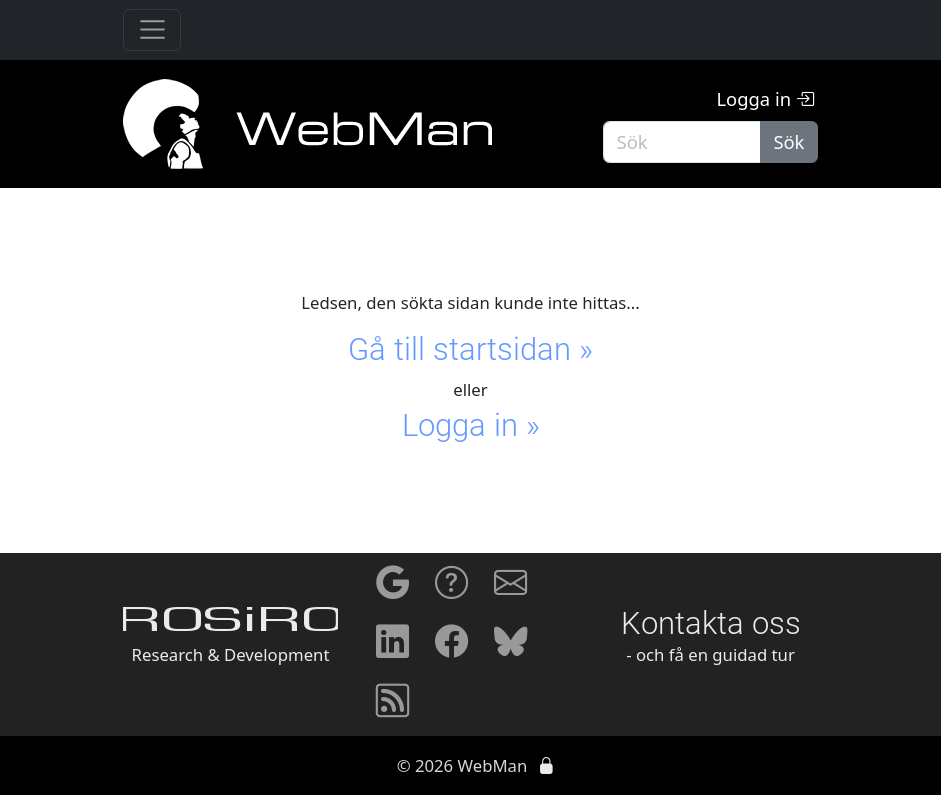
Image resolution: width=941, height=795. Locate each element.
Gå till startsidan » (470, 349)
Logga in (764, 98)
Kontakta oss (711, 623)
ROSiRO (231, 623)
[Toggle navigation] (152, 30)
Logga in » (471, 425)
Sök (788, 141)
